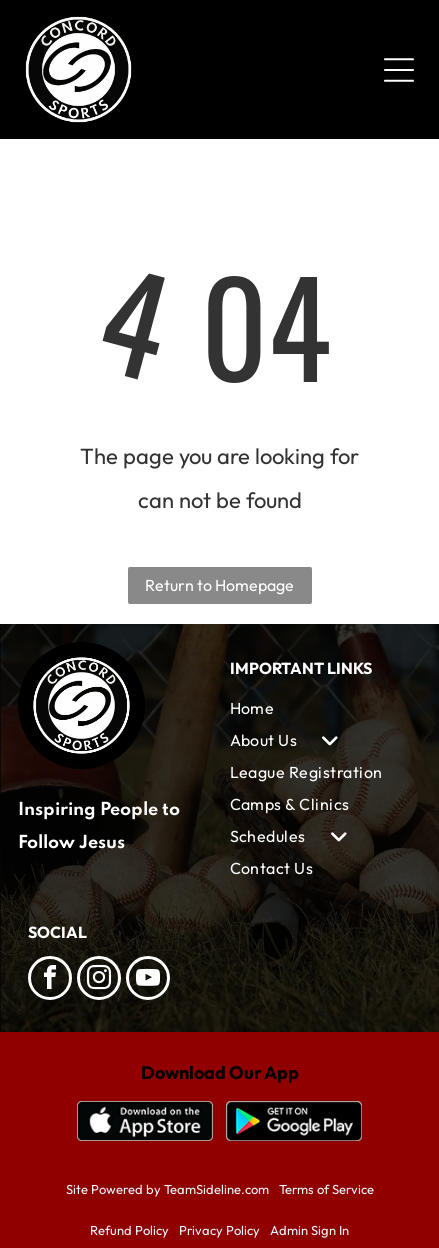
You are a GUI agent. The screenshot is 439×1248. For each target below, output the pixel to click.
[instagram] (99, 980)
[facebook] (50, 980)
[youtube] (148, 980)
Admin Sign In (309, 1230)
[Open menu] (399, 70)
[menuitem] (321, 708)
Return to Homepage (219, 585)
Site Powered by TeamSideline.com (167, 1189)
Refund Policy (129, 1230)
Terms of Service (326, 1189)
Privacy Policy (219, 1230)
